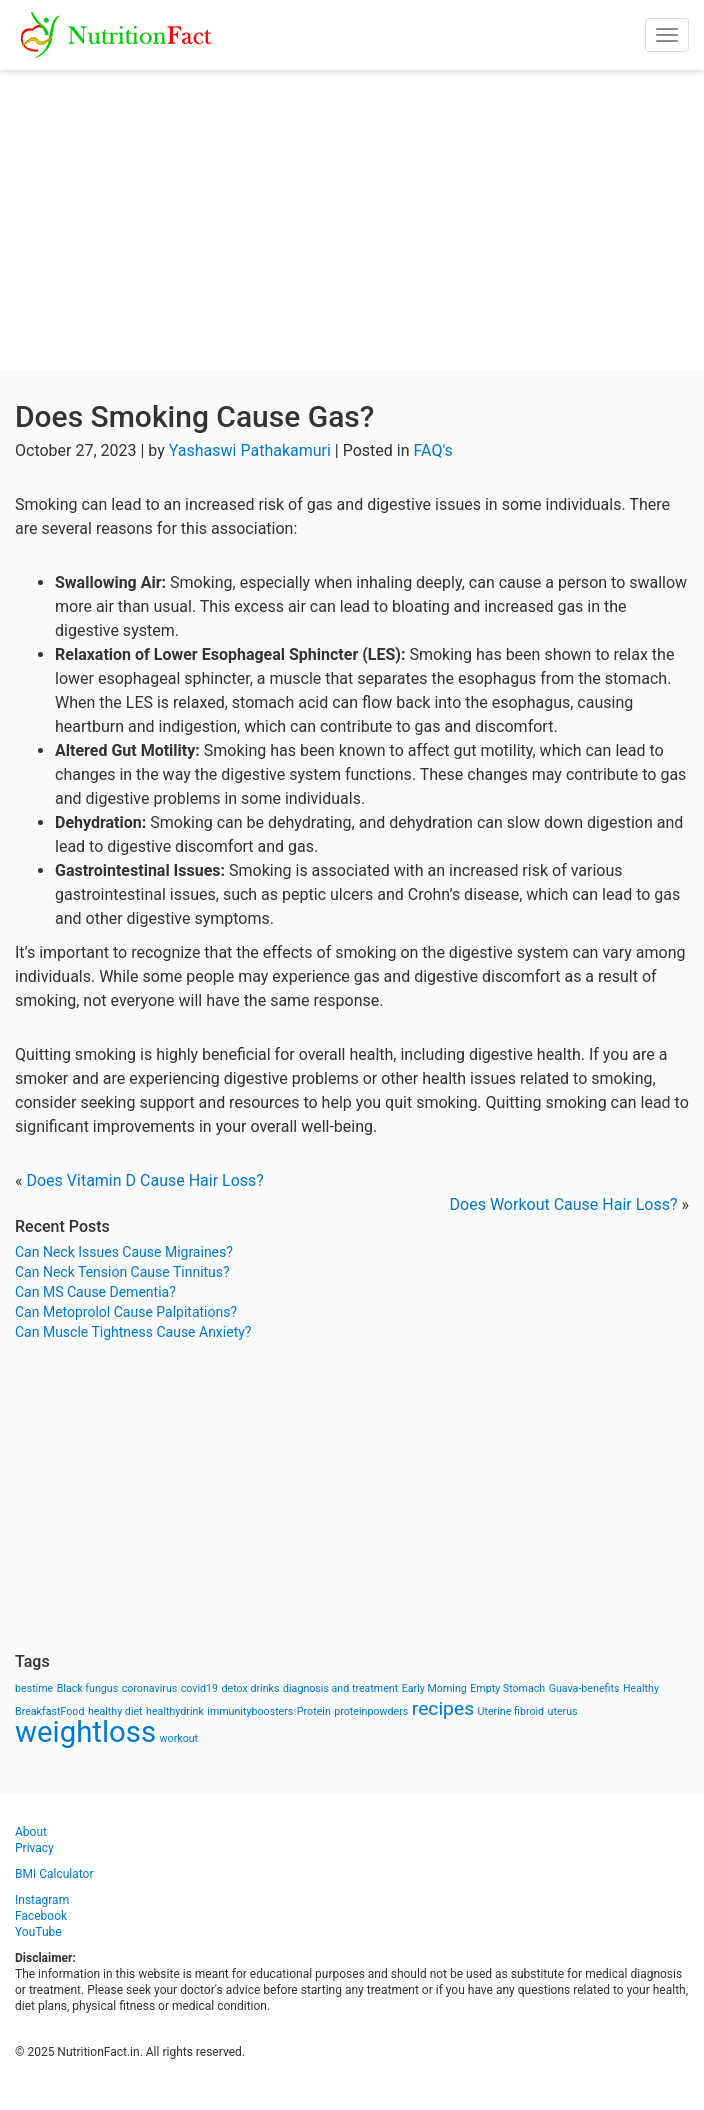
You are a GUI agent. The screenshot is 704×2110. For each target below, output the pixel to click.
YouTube (38, 1932)
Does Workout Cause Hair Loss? (564, 1204)
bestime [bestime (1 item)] (34, 1688)
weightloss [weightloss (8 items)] (85, 1732)
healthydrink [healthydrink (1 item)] (175, 1711)
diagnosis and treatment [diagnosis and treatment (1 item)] (340, 1688)
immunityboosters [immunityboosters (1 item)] (250, 1711)
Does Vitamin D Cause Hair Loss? (144, 1180)
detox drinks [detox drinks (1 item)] (251, 1688)
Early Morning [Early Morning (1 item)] (434, 1688)
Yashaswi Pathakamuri (250, 450)
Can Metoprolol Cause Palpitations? (126, 1312)
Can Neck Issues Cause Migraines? (124, 1252)
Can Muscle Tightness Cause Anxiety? (133, 1332)
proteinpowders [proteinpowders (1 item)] (371, 1711)
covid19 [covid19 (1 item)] (199, 1688)
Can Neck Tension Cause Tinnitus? (122, 1272)
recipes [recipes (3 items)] (443, 1708)
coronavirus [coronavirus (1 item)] (150, 1688)
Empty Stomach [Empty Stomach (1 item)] (507, 1688)
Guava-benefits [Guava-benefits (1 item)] (584, 1688)
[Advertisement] (352, 220)
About (31, 1832)
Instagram (42, 1900)
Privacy (34, 1848)
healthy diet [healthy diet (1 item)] (115, 1711)
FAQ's (433, 450)
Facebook (41, 1916)
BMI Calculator (54, 1874)
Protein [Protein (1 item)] (314, 1711)
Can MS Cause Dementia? (95, 1292)
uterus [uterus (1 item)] (563, 1711)
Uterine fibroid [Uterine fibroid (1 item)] (511, 1711)
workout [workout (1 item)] (179, 1738)
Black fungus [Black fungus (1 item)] (87, 1688)
